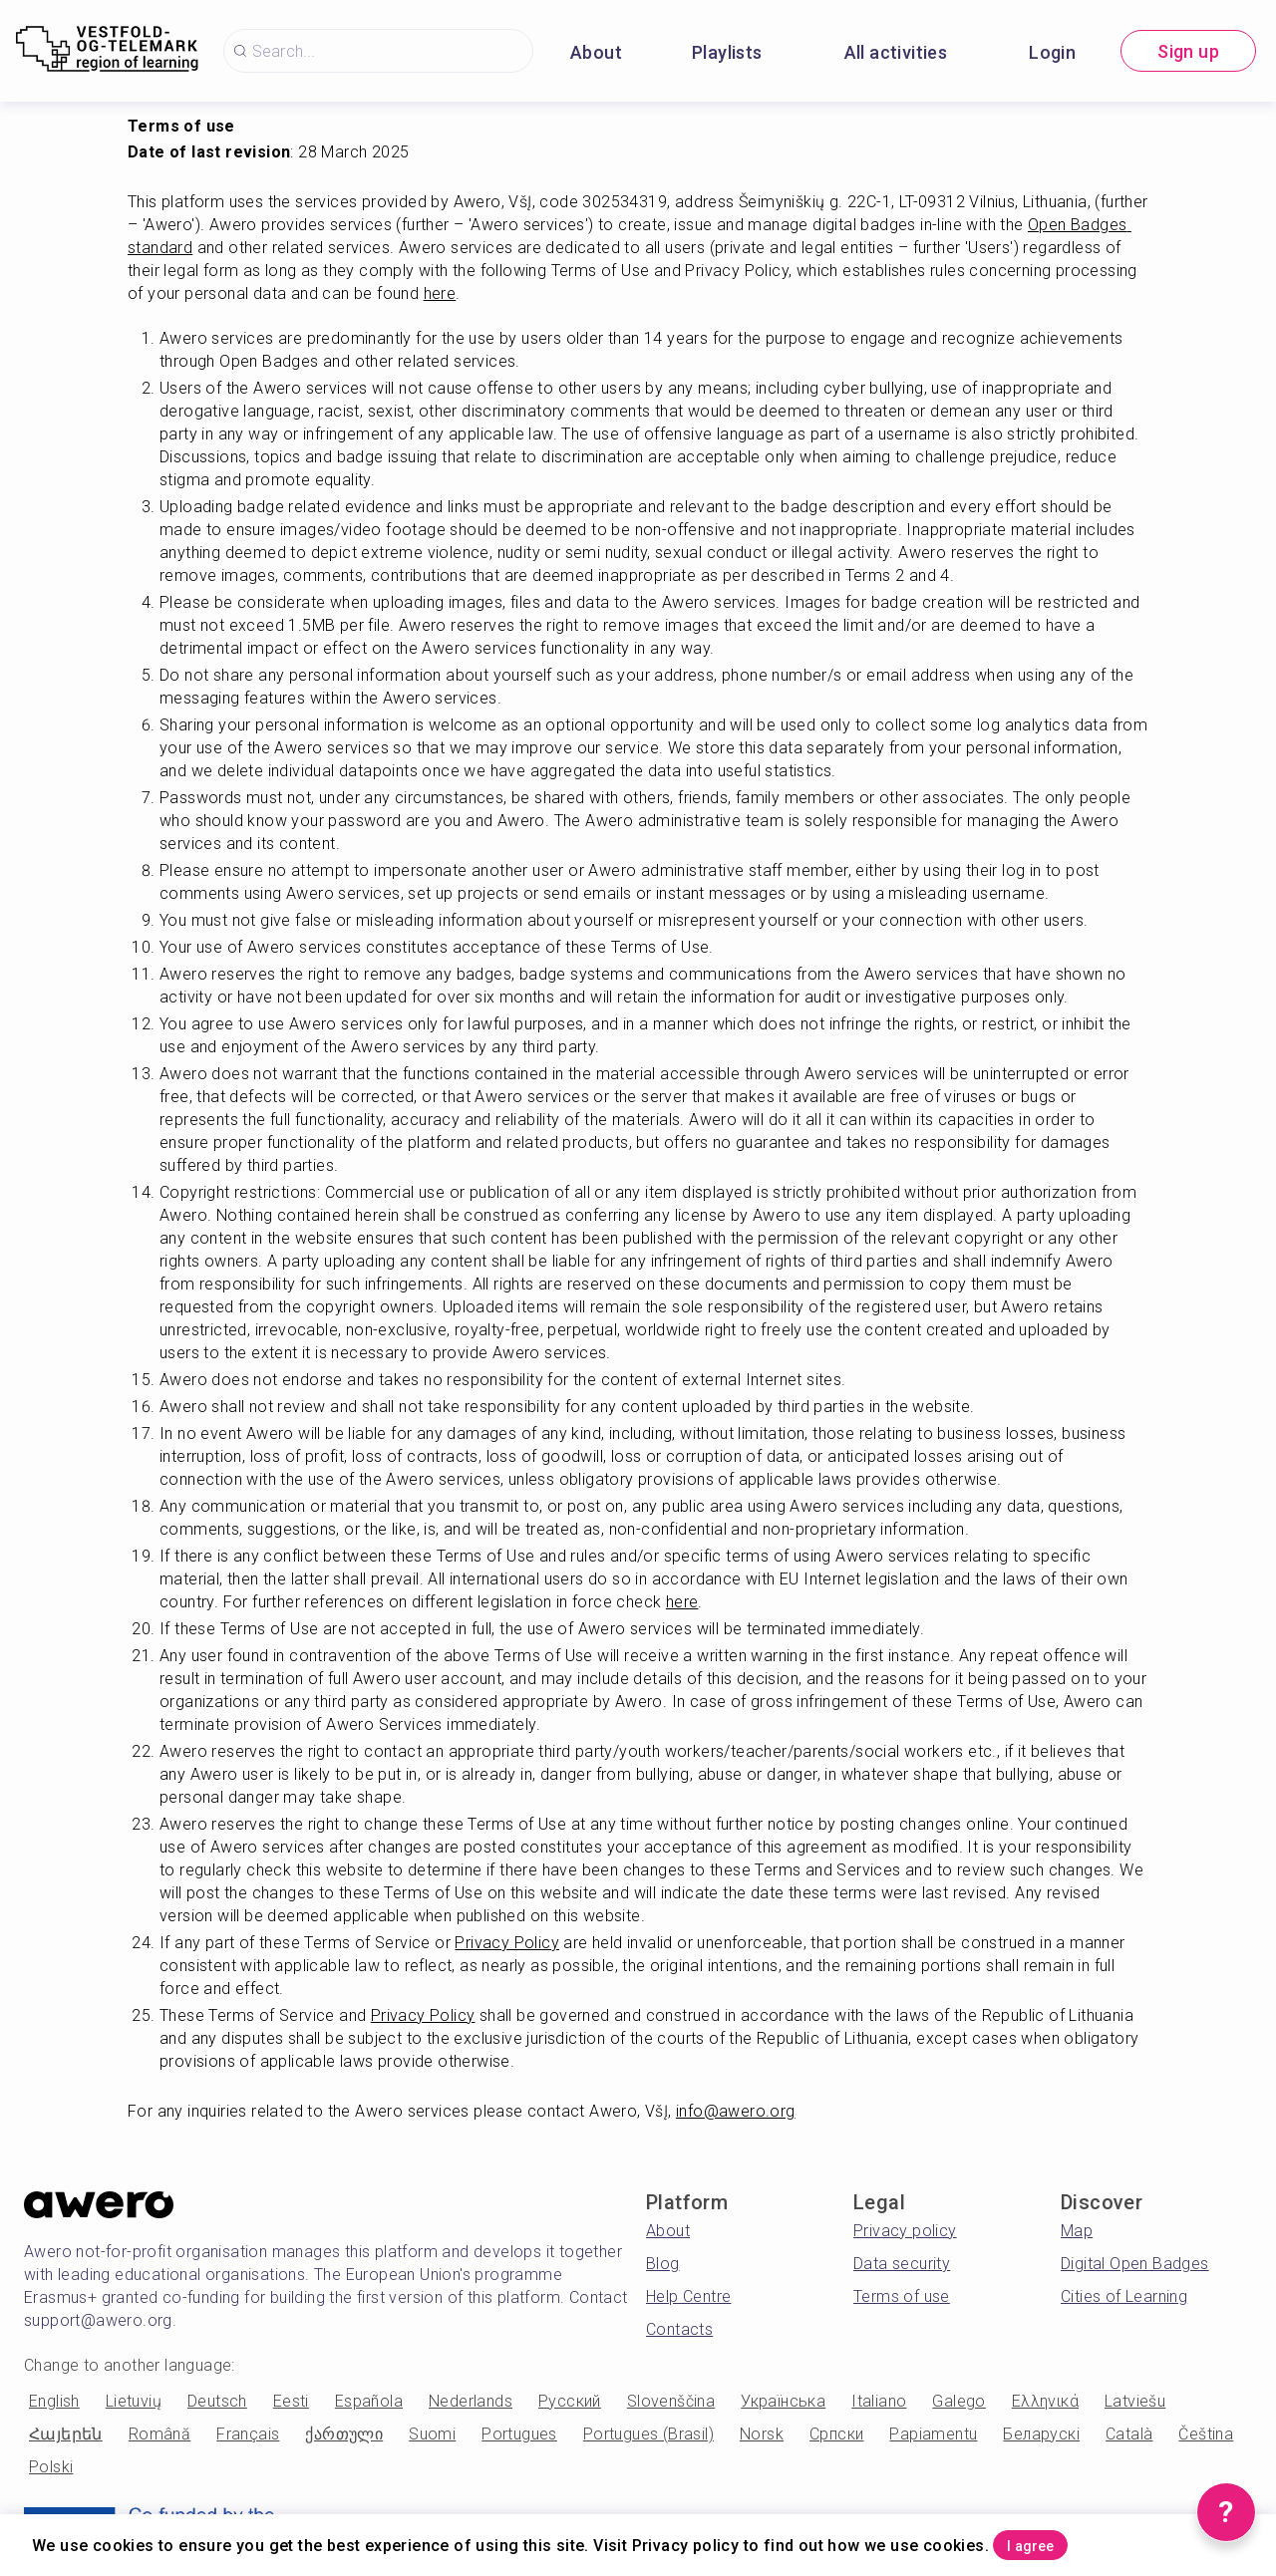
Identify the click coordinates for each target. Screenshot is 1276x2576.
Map (1077, 2230)
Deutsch (217, 2401)
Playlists (727, 52)
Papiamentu (933, 2434)
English (54, 2401)
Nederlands (470, 2401)
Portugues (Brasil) (648, 2434)
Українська (783, 2401)
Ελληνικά (1045, 2401)
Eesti (291, 2401)
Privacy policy (905, 2230)
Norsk (762, 2434)
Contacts (679, 2329)
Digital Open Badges (1135, 2263)
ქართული (344, 2434)
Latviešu (1135, 2401)
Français (247, 2434)
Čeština (1205, 2434)
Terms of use (901, 2296)
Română (159, 2434)
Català (1129, 2434)
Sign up (1188, 51)
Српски (836, 2434)
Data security (901, 2263)
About (596, 52)
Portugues (519, 2434)
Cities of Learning (1124, 2296)
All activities (896, 52)
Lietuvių (133, 2401)
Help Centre (688, 2296)
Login (1052, 52)
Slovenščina (671, 2401)
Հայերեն (66, 2434)
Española (369, 2401)
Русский (569, 2401)
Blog (663, 2263)
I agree (1058, 2539)
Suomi (432, 2434)
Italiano (878, 2401)
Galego (958, 2401)
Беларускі (1041, 2434)
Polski (51, 2466)
